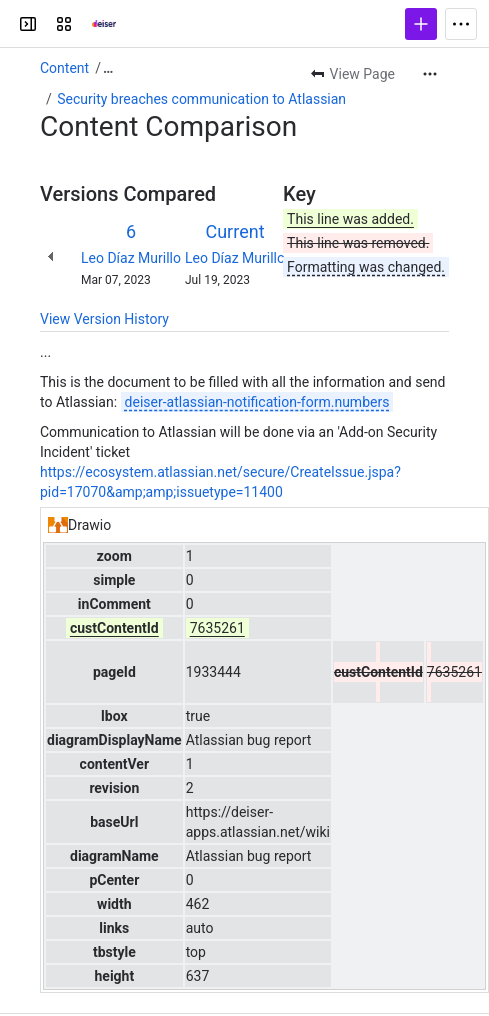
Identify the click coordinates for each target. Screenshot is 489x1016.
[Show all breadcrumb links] (108, 68)
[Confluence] (92, 24)
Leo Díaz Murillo (131, 258)
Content (64, 68)
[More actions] (430, 74)
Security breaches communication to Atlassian (201, 99)
